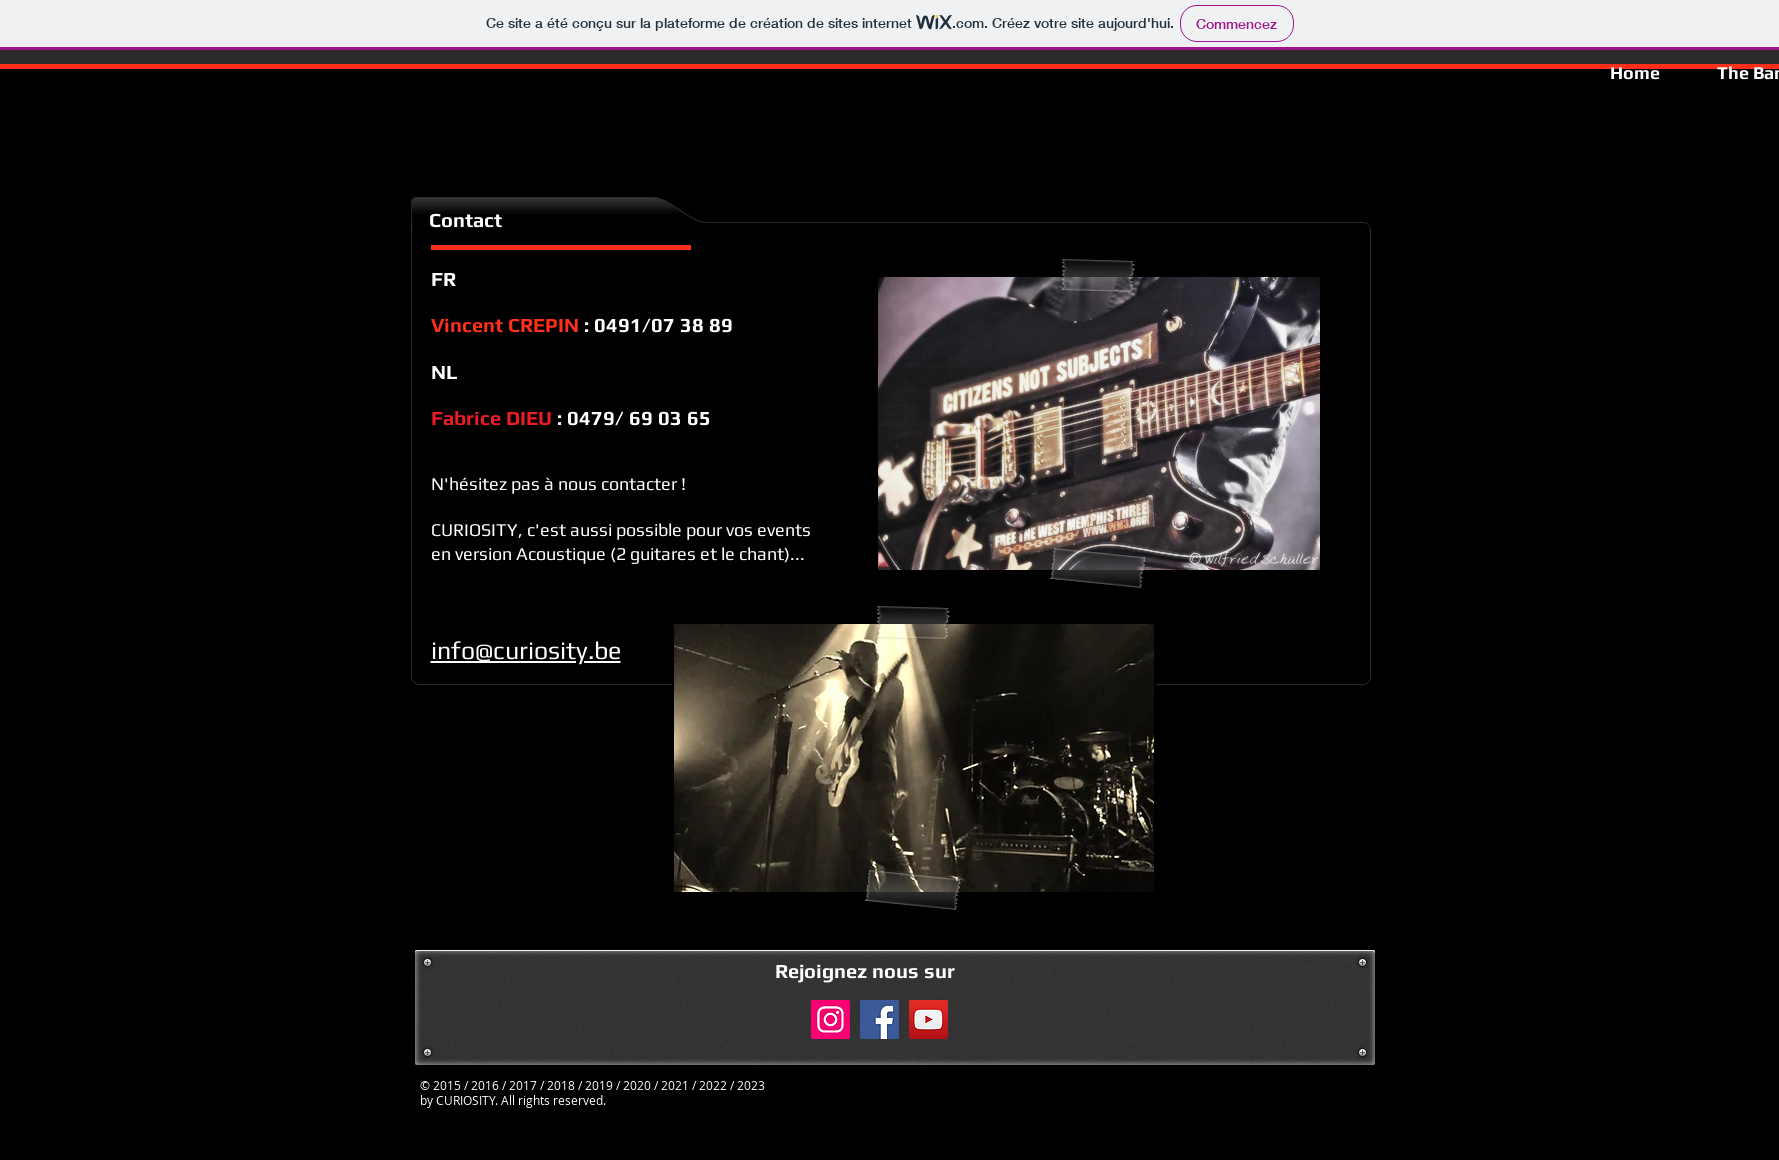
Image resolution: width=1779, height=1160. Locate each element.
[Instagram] (830, 1019)
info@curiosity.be (526, 650)
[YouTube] (928, 1019)
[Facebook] (879, 1019)
